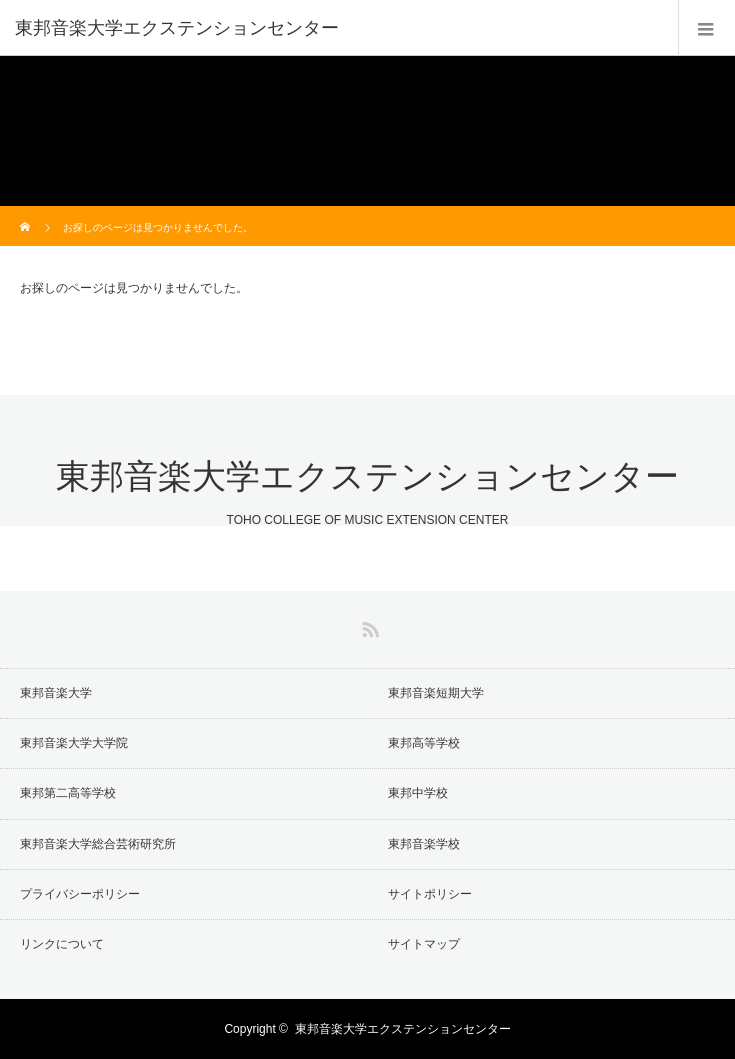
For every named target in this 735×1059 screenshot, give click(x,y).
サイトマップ (424, 944)
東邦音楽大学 (56, 693)
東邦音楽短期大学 (436, 693)
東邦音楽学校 (424, 844)
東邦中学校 (418, 793)
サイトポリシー (430, 894)
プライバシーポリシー (80, 894)
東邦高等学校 (424, 743)
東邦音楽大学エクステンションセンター (177, 28)
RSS (368, 626)
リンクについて (62, 944)
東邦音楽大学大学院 (74, 743)
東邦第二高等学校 (68, 793)
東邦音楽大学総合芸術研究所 (98, 844)
